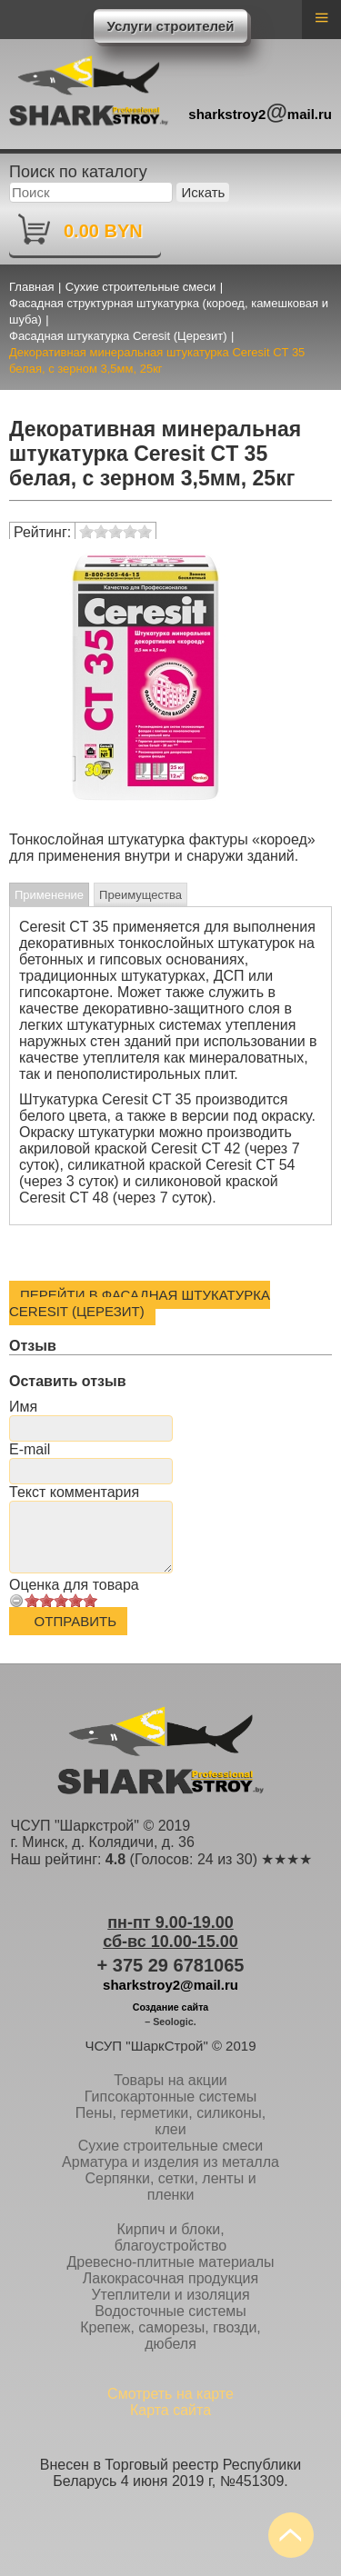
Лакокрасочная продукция (170, 2278)
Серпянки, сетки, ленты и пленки (170, 2186)
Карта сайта (170, 2410)
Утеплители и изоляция (170, 2294)
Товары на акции (170, 2080)
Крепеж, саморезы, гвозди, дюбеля (170, 2335)
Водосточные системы (170, 2311)
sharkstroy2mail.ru (260, 111)
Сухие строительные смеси (171, 2145)
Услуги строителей (171, 26)
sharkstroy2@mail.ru (170, 1984)
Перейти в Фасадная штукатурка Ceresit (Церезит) (139, 1303)
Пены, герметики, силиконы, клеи (170, 2121)
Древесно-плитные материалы (170, 2262)
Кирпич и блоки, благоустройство (170, 2237)
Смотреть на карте (170, 2393)
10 (90, 1600)
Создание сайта (171, 2007)
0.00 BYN (103, 231)
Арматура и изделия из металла (170, 2162)
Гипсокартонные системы (170, 2096)
